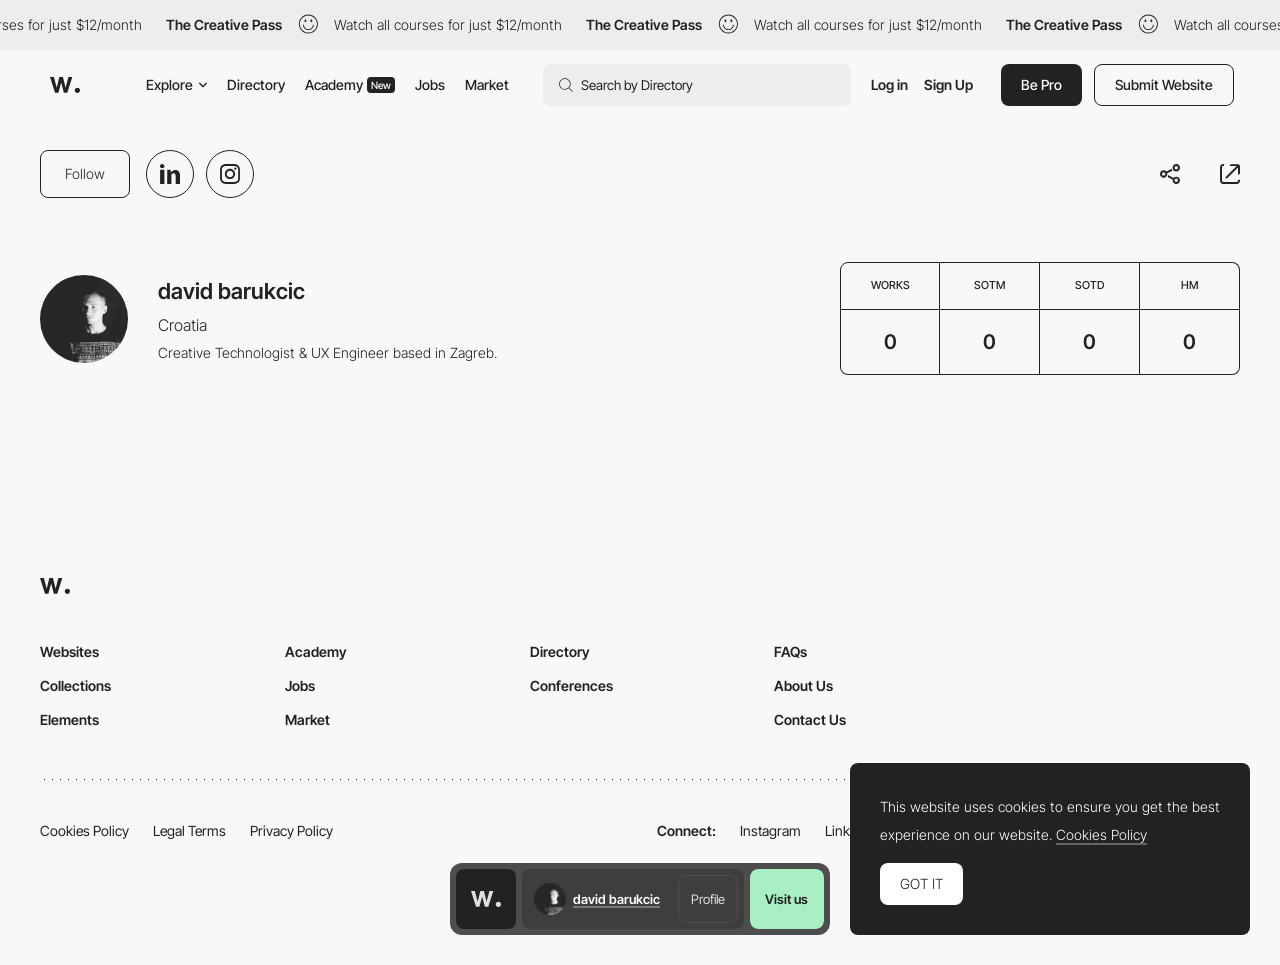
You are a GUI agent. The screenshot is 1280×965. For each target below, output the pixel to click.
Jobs (430, 84)
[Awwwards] (65, 85)
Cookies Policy (84, 830)
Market (487, 84)
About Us (803, 685)
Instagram (770, 830)
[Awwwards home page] (486, 899)
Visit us (786, 899)
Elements (69, 719)
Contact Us (810, 719)
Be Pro (1041, 84)
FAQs (790, 651)
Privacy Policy (291, 830)
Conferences (571, 685)
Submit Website (1164, 84)
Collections (75, 685)
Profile (708, 899)
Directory (256, 84)
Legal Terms (189, 830)
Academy (350, 84)
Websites (69, 651)
